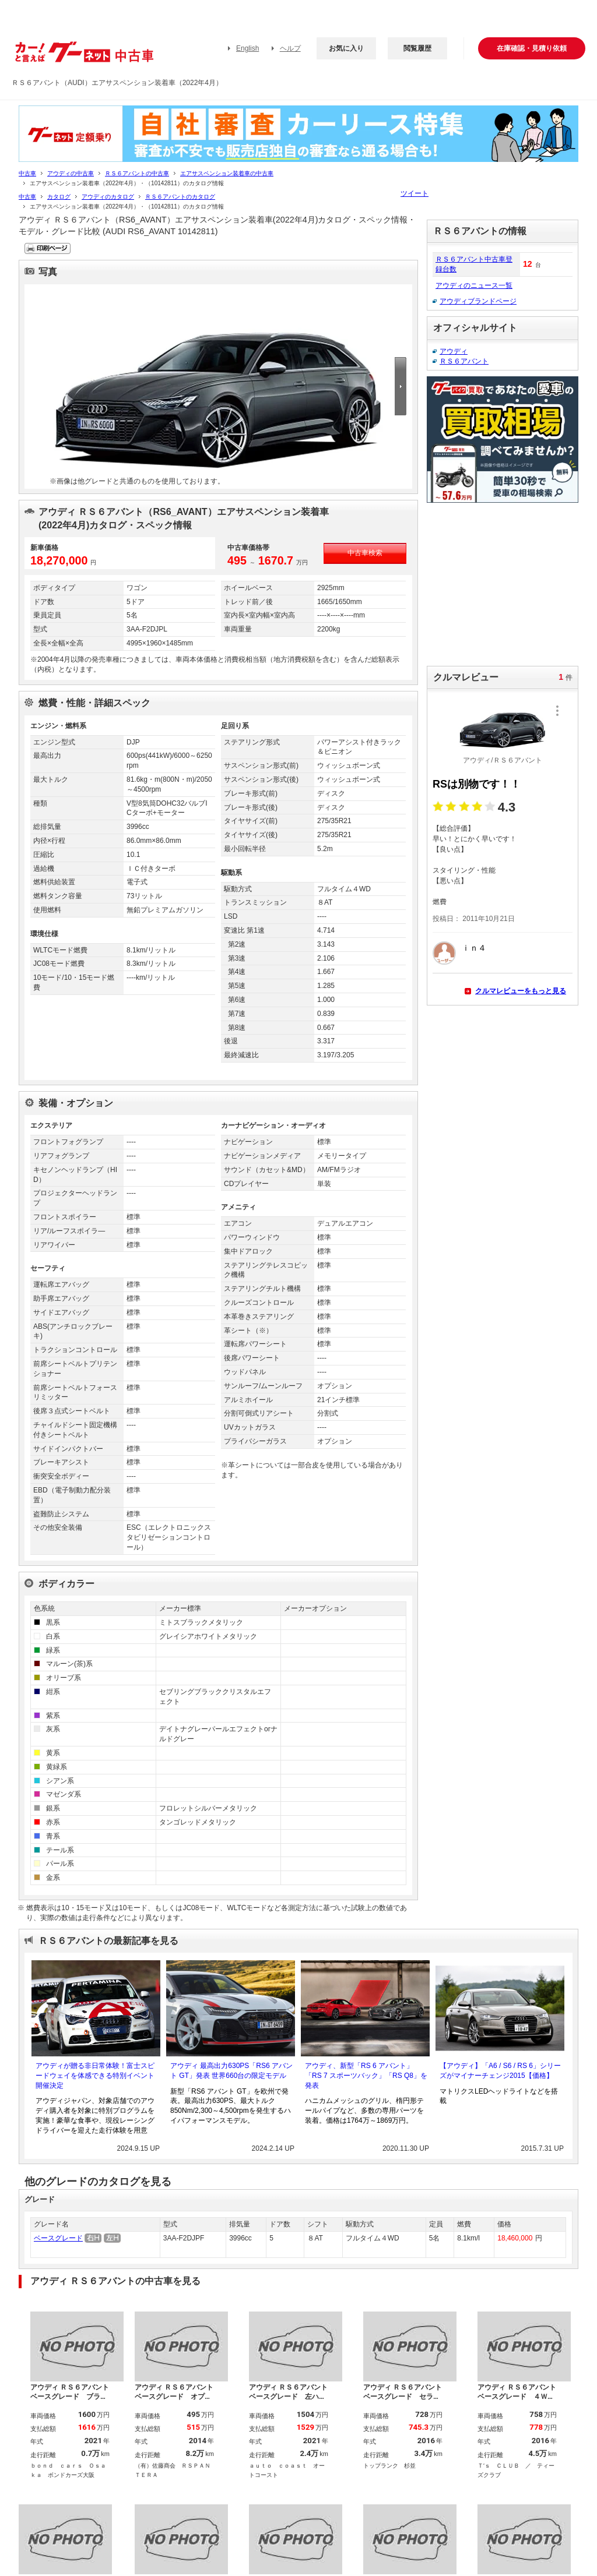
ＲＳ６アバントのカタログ (180, 196)
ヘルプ (290, 48)
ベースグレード (58, 2238)
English (247, 48)
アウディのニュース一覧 (474, 285)
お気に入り (346, 48)
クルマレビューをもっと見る (520, 991)
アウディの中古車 (70, 173)
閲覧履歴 (417, 48)
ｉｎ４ (474, 947)
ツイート (415, 193)
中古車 (27, 173)
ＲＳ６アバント (464, 361)
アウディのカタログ (108, 196)
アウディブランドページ (478, 301)
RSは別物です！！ (477, 784)
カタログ (59, 196)
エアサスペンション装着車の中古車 (226, 173)
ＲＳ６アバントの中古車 (137, 173)
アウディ (454, 351)
